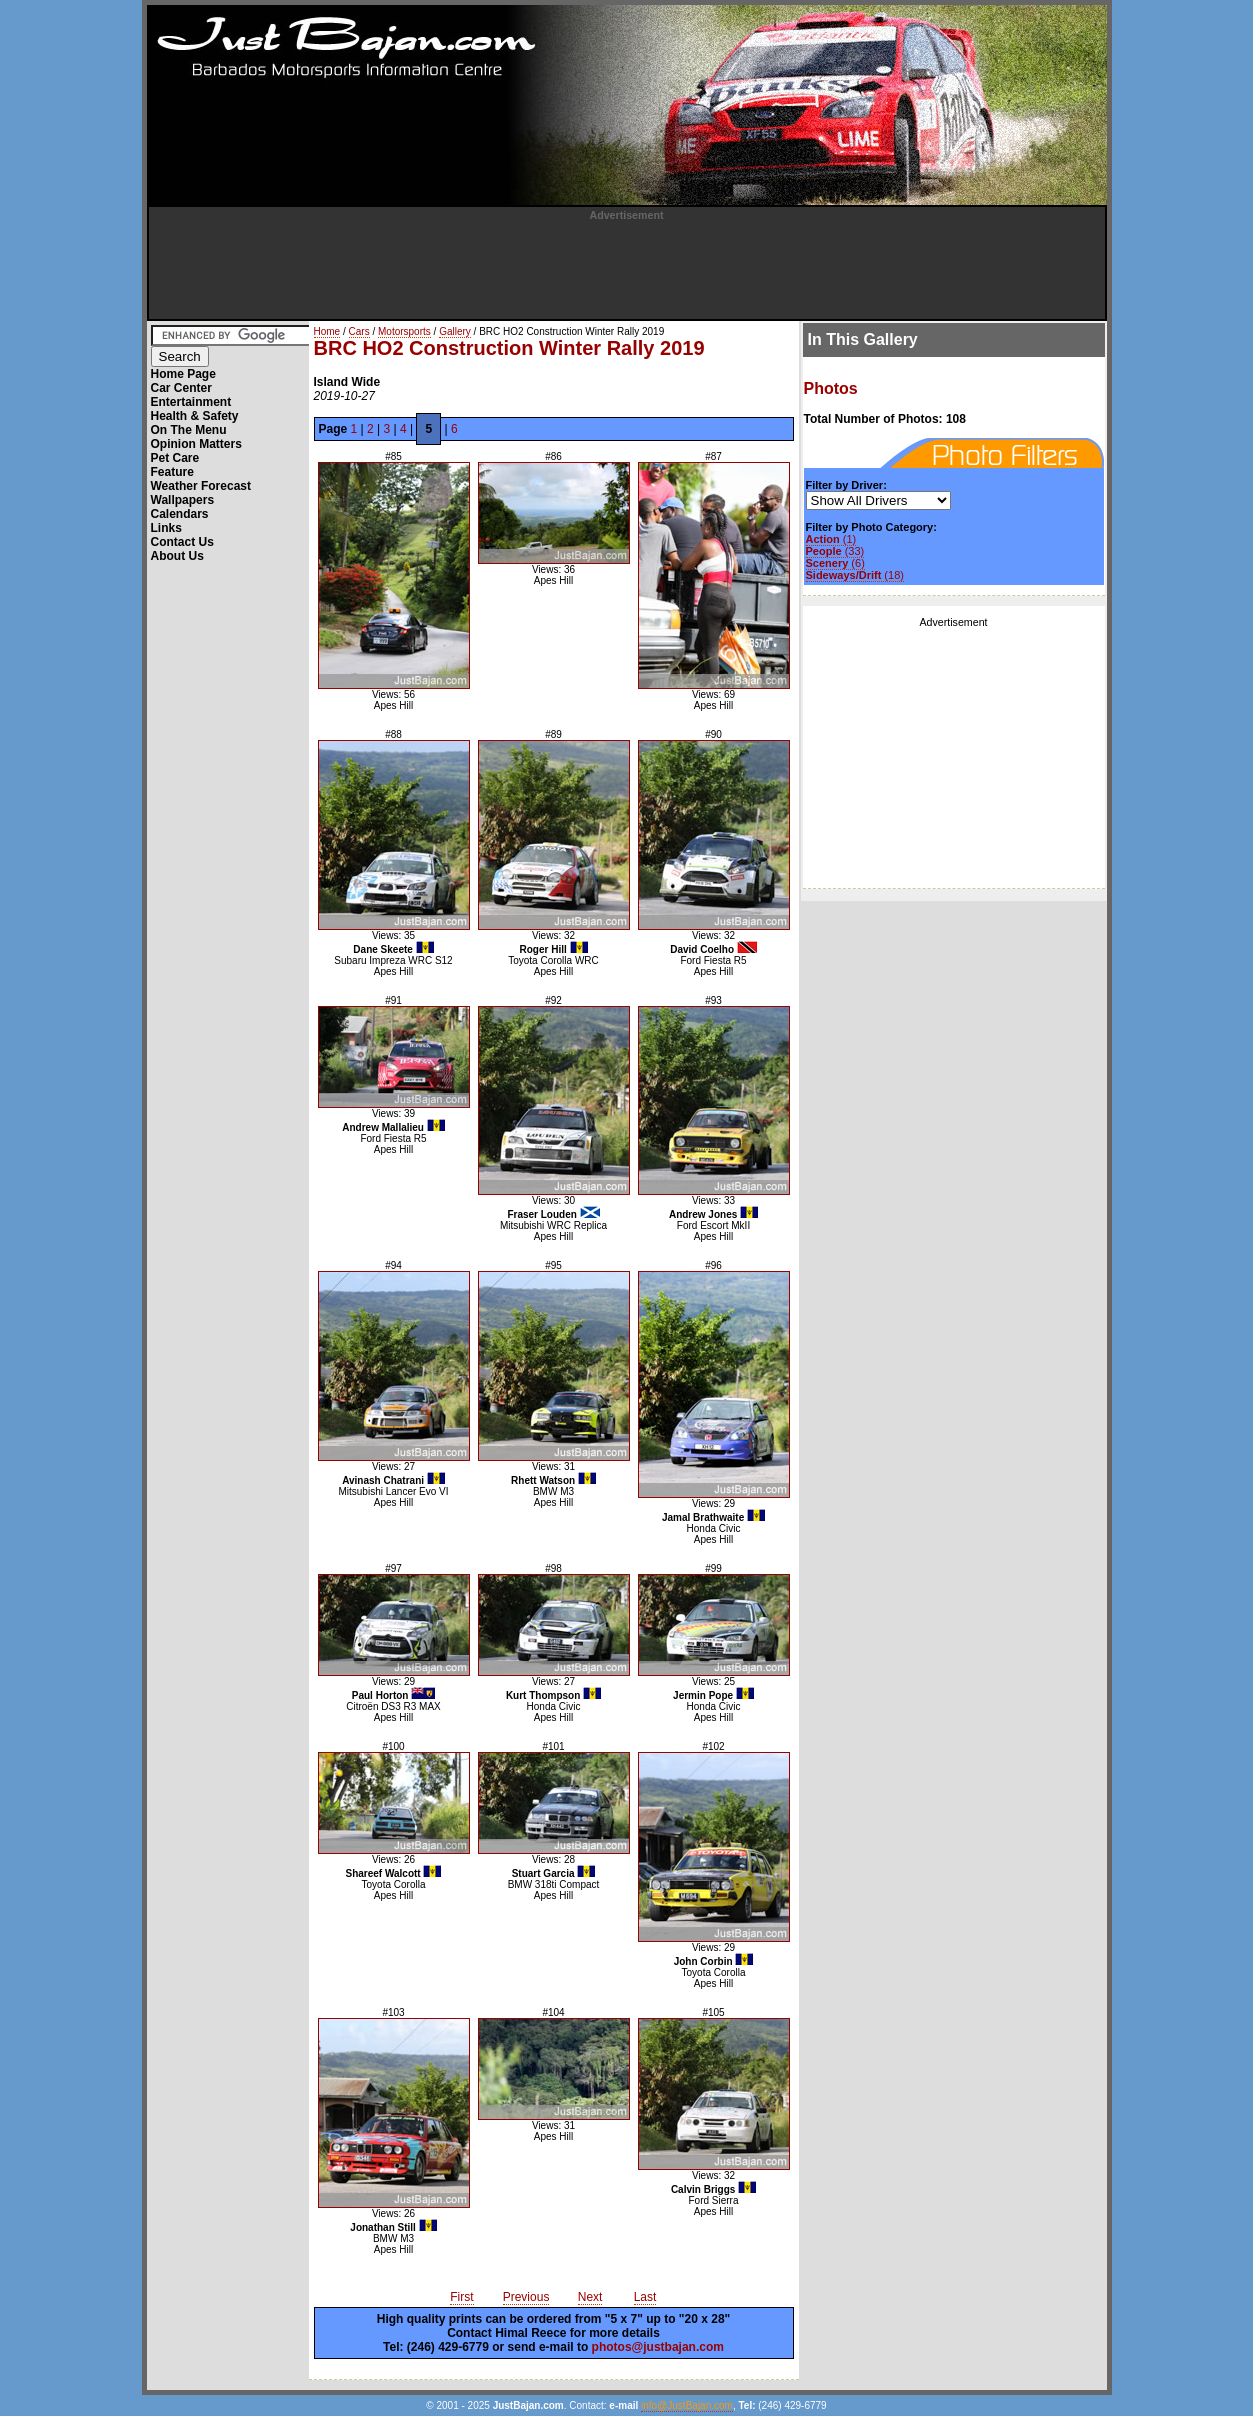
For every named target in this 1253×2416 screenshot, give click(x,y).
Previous (526, 2297)
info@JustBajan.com (687, 2405)
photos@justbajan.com (658, 2347)
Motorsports (404, 331)
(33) (835, 551)
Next (590, 2297)
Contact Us (182, 542)
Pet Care (175, 458)
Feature (172, 472)
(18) (855, 575)
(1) (831, 539)
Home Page (183, 374)
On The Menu (189, 430)
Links (166, 528)
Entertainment (191, 402)
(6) (835, 563)
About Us (177, 556)
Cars (359, 331)
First (461, 2297)
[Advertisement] (627, 266)
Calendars (180, 514)
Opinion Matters (196, 444)
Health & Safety (195, 416)
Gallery (455, 331)
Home (327, 331)
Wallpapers (183, 500)
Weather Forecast (201, 486)
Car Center (181, 388)
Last (645, 2297)
